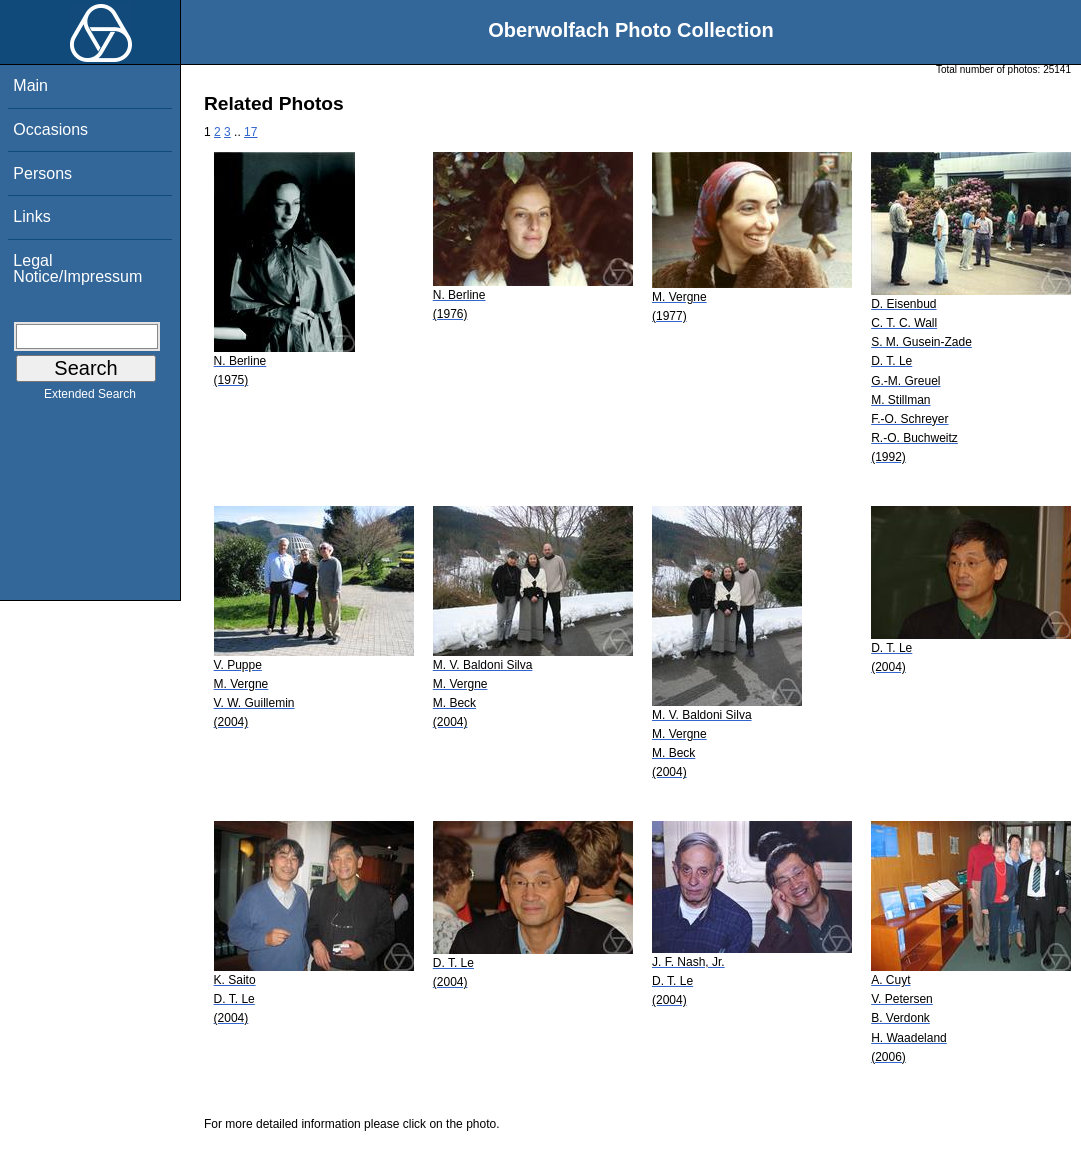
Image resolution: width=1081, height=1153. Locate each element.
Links (31, 216)
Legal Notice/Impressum (77, 268)
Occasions (50, 129)
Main (30, 85)
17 (250, 132)
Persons (42, 173)
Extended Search (90, 398)
